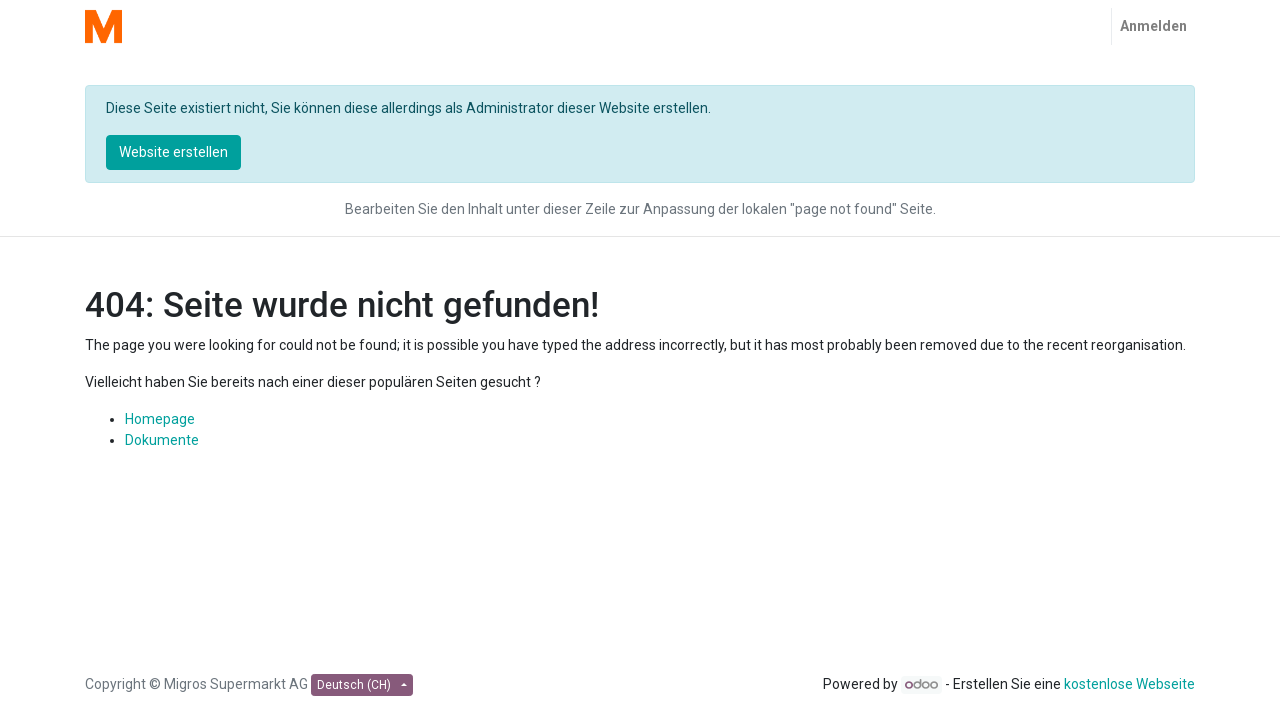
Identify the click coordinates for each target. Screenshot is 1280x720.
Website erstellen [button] (173, 152)
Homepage (160, 419)
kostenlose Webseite (1129, 684)
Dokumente (162, 440)
